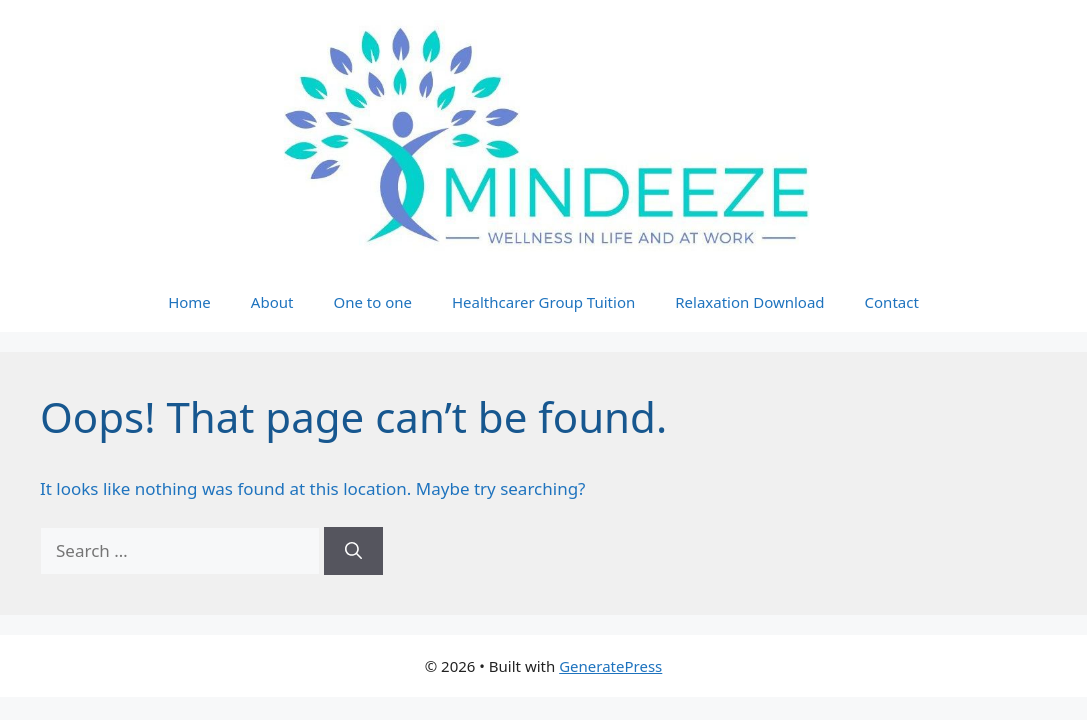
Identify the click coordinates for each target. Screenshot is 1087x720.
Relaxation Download (749, 302)
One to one (372, 302)
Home (189, 302)
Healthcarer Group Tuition (543, 302)
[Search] (353, 551)
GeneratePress (610, 666)
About (272, 302)
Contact (892, 302)
